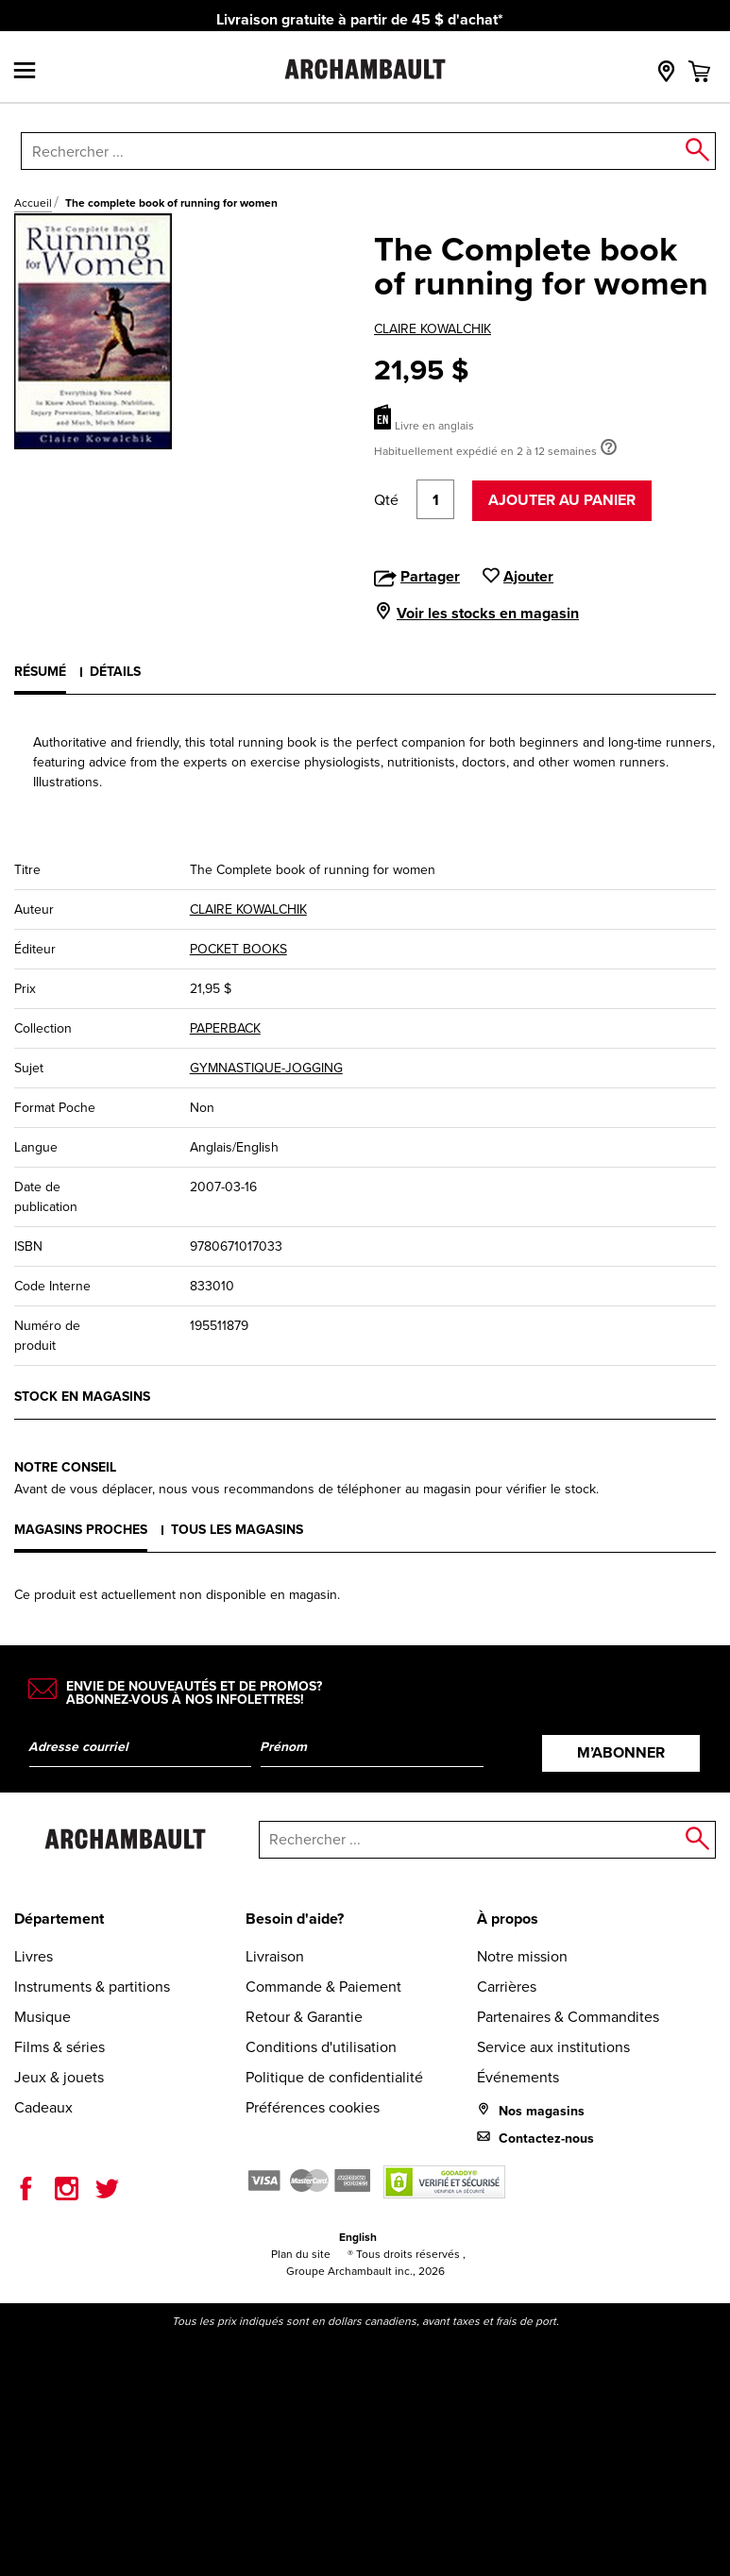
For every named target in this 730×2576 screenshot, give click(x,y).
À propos (507, 1918)
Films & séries (59, 2047)
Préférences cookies (313, 2107)
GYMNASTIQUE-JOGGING (266, 1068)
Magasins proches (80, 1530)
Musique (42, 2017)
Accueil (33, 202)
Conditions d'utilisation (321, 2047)
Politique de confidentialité (334, 2077)
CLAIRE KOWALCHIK (432, 329)
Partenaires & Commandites (568, 2017)
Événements (518, 2077)
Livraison (275, 1956)
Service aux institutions (553, 2047)
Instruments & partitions (92, 1986)
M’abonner (621, 1752)
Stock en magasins (82, 1396)
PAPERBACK (225, 1028)
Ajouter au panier (562, 500)
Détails (115, 672)
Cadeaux (43, 2107)
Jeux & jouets (59, 2077)
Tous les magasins (237, 1530)
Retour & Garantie (304, 2017)
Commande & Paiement (323, 1986)
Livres (33, 1956)
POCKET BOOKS (238, 949)
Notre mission (522, 1956)
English (358, 2237)
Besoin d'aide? (295, 1918)
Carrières (506, 1986)
